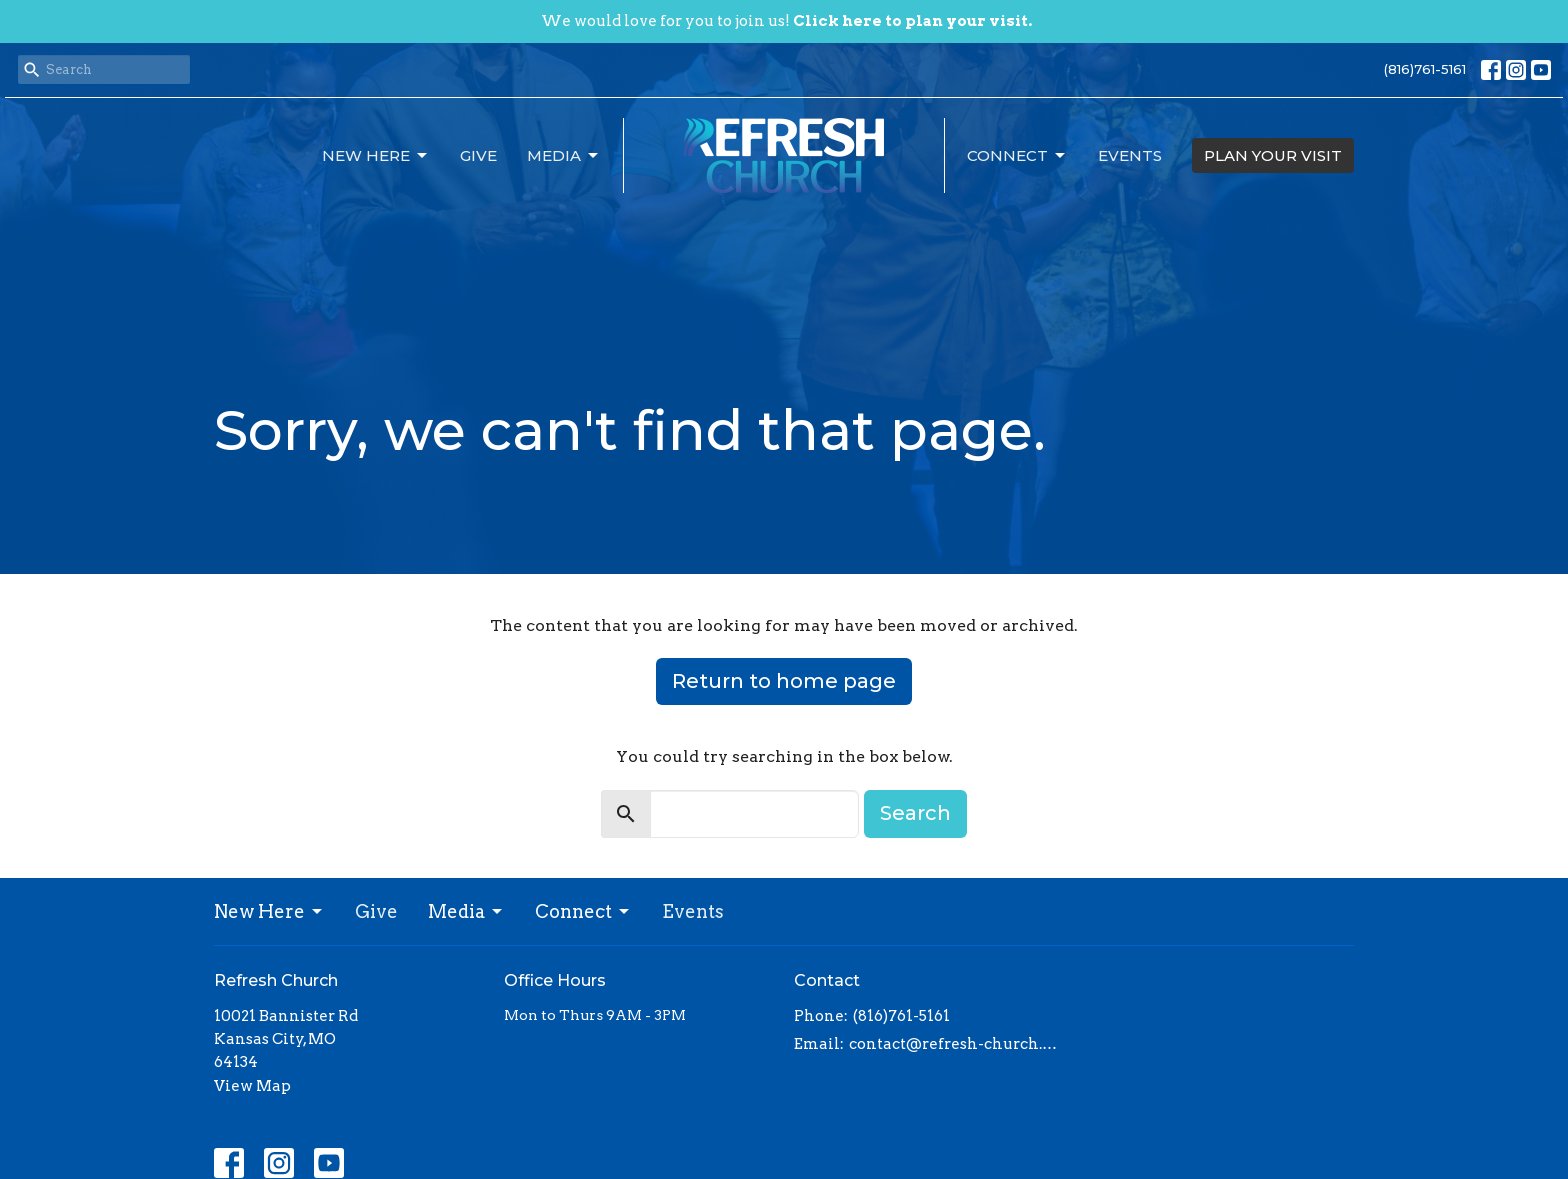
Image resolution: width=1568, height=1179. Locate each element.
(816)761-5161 (1425, 69)
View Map (252, 1086)
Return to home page (784, 681)
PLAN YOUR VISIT (1273, 155)
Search (915, 813)
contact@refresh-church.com (956, 1044)
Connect (1017, 156)
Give (478, 155)
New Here (376, 156)
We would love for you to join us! (786, 21)
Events (1130, 155)
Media (564, 156)
